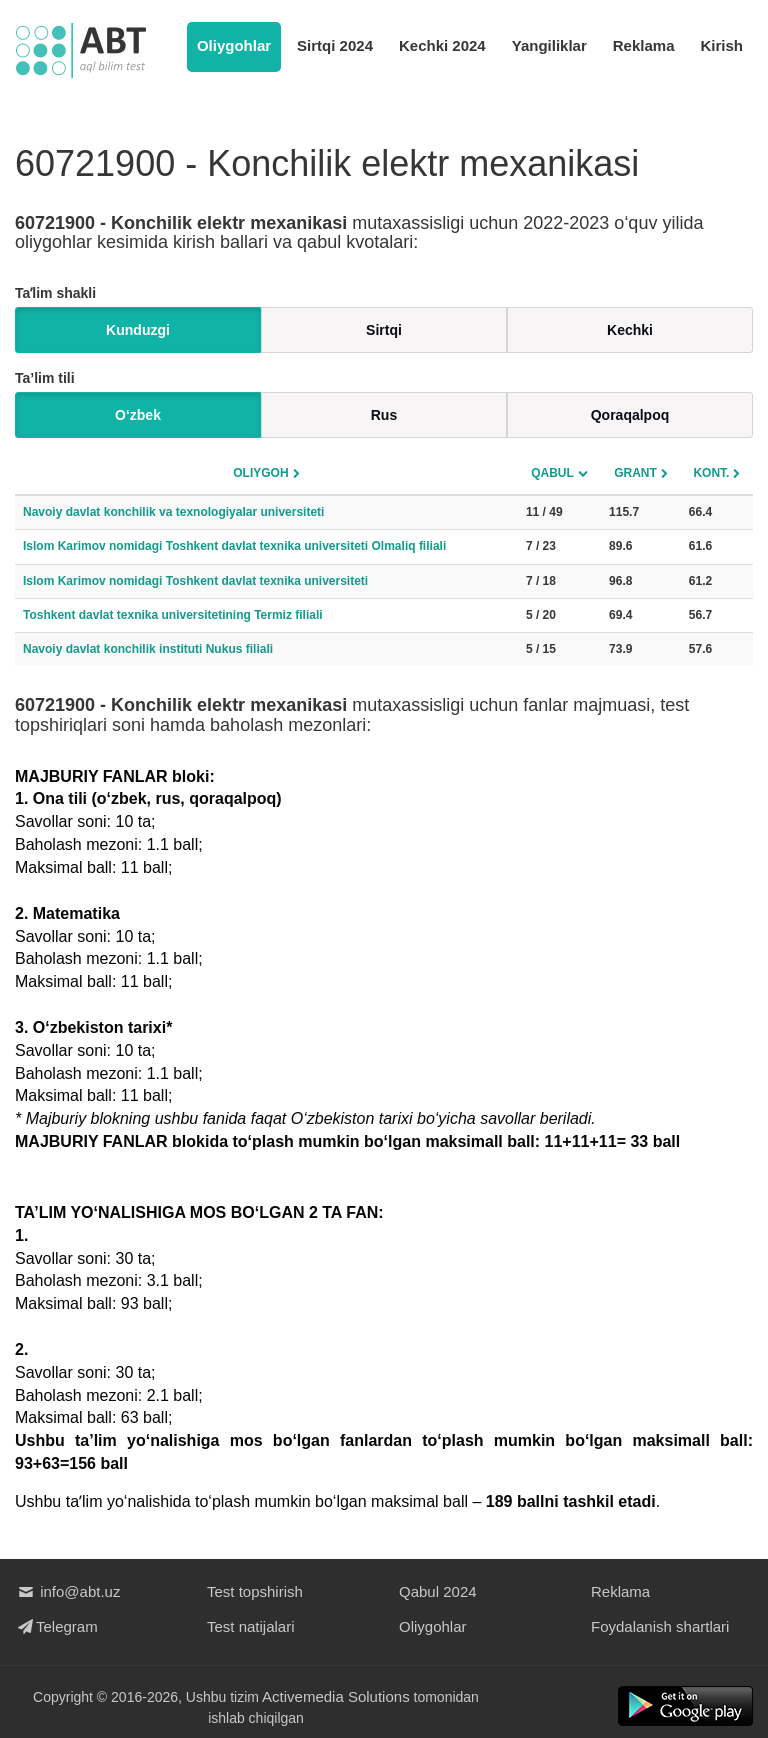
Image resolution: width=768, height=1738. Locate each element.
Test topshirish (255, 1591)
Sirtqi (384, 330)
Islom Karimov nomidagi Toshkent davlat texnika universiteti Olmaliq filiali (234, 546)
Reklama (644, 45)
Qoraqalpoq (630, 415)
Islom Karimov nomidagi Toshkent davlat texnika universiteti (195, 581)
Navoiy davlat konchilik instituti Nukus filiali (148, 649)
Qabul (552, 473)
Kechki (630, 330)
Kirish (721, 45)
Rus (384, 415)
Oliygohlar (234, 45)
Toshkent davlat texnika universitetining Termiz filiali (173, 615)
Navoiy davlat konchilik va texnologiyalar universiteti (173, 512)
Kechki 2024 (442, 45)
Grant (635, 473)
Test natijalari (251, 1626)
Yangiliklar (549, 45)
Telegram (56, 1626)
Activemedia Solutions (336, 1696)
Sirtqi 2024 (335, 45)
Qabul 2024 (438, 1591)
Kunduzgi (138, 330)
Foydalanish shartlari (660, 1626)
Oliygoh (260, 473)
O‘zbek (138, 415)
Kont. (711, 473)
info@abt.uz (67, 1591)
